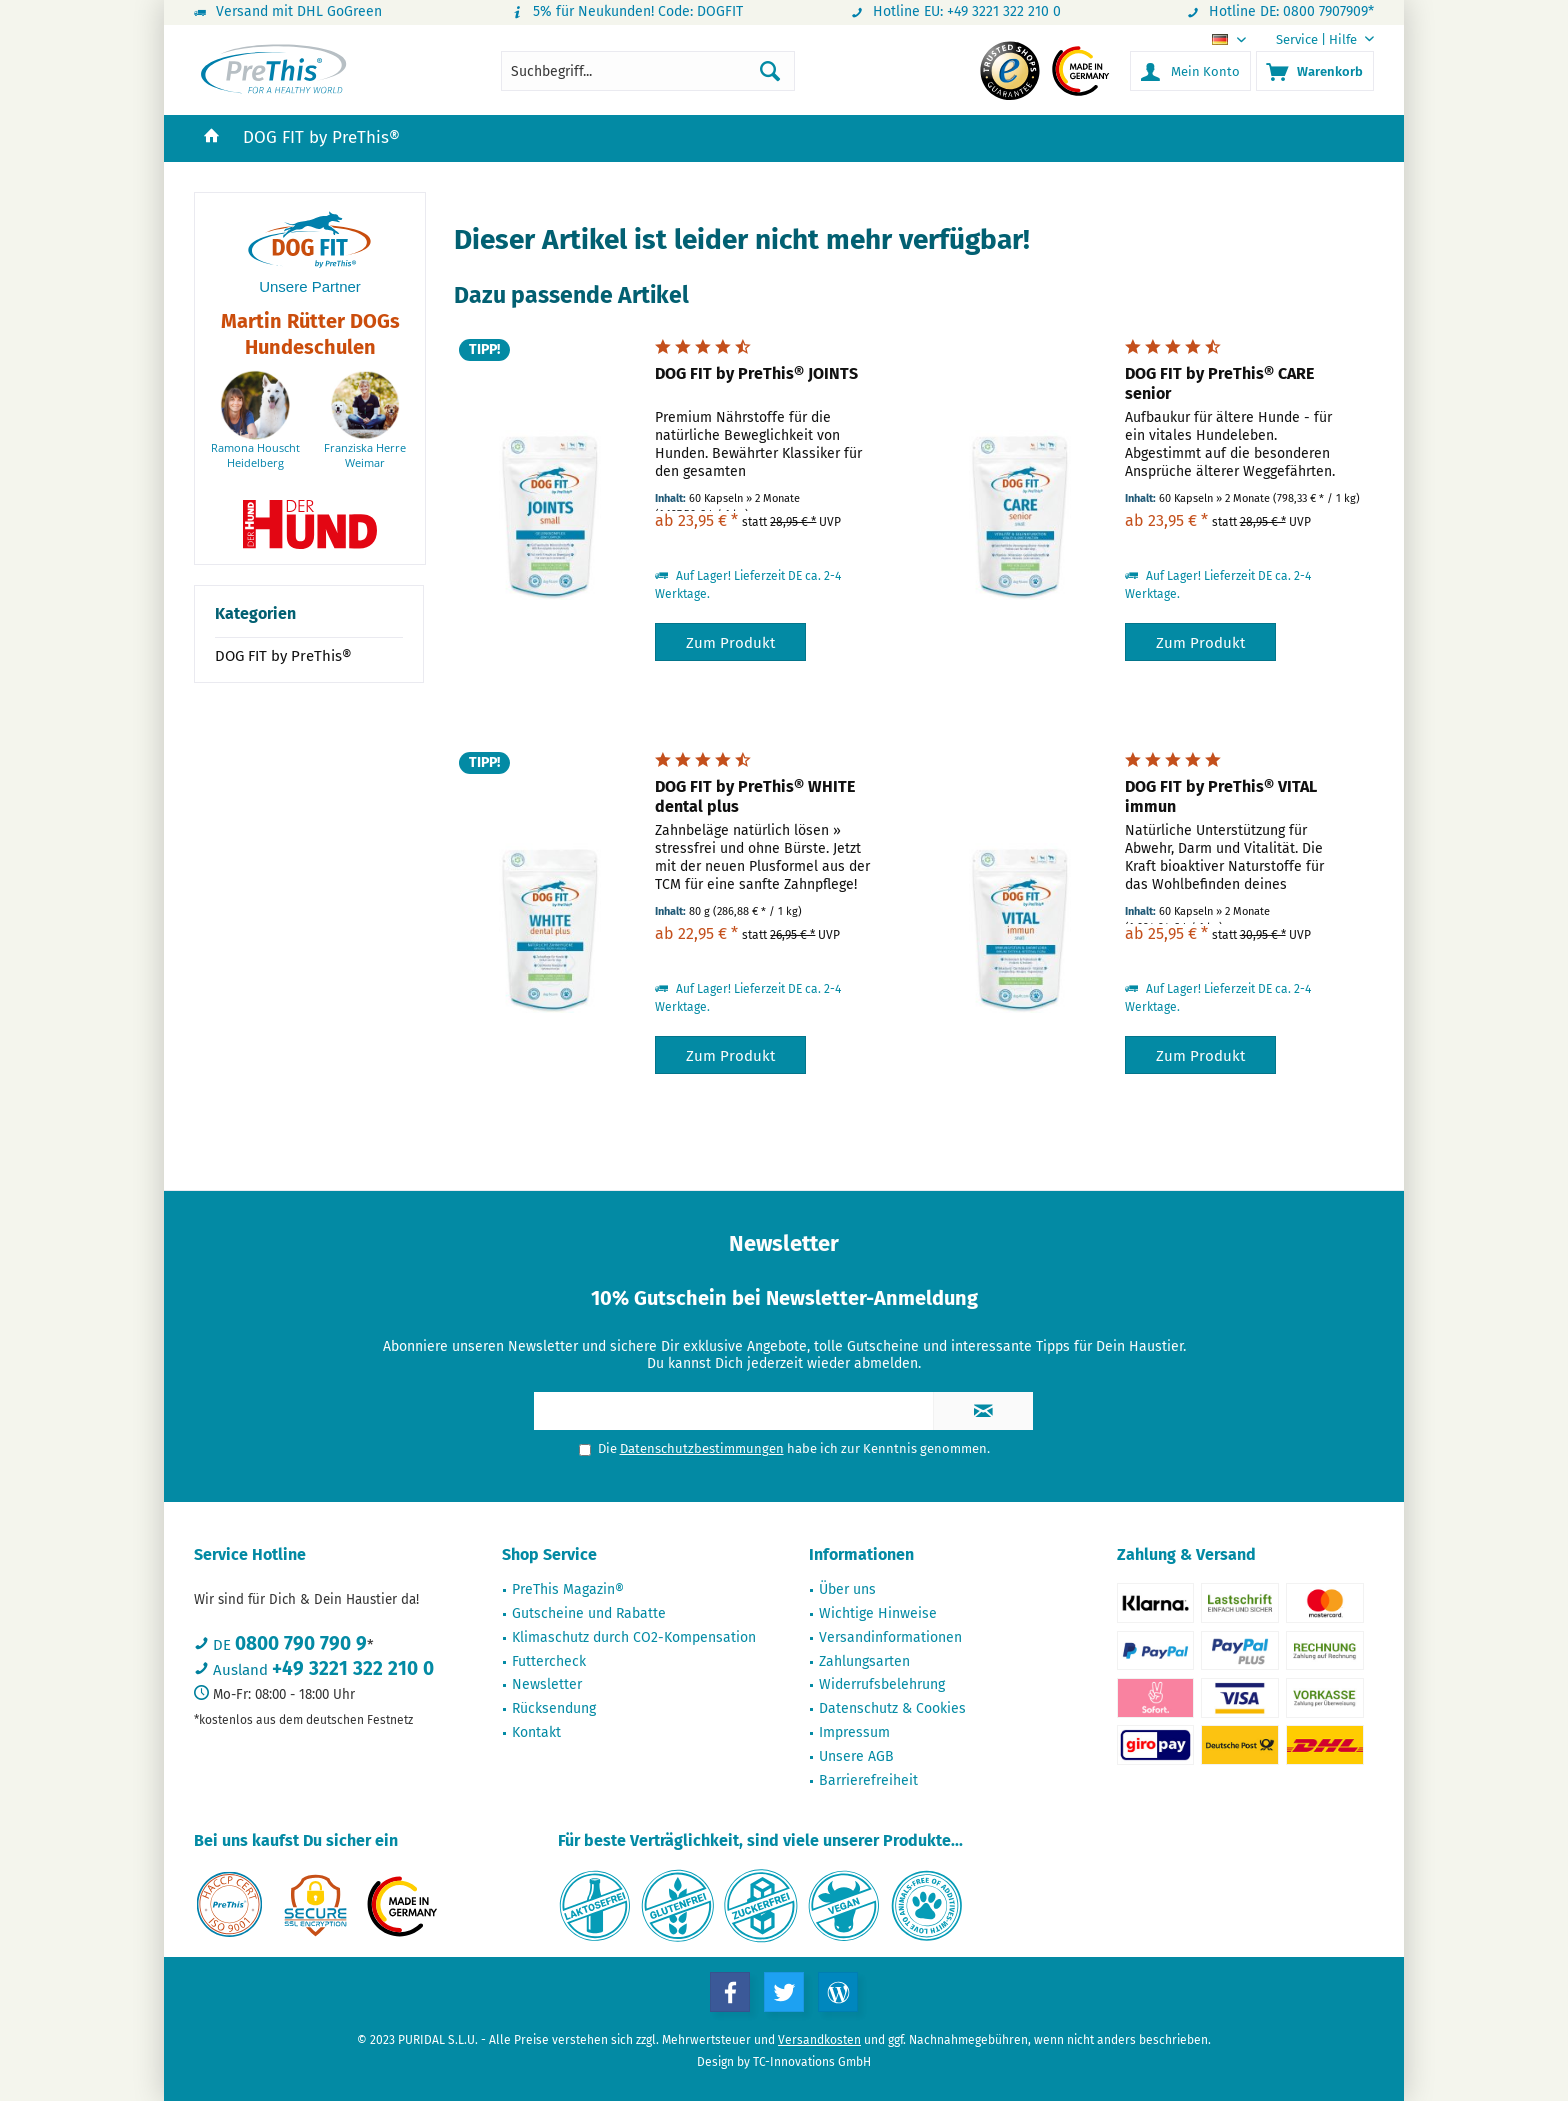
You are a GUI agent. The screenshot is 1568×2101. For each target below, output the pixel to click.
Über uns (847, 1589)
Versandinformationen (890, 1637)
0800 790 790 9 (301, 1643)
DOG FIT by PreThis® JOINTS (756, 373)
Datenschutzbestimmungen (702, 1448)
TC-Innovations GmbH (812, 2062)
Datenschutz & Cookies (892, 1708)
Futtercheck (549, 1661)
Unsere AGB (856, 1756)
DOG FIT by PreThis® (283, 656)
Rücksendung (554, 1708)
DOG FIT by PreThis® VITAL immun (1221, 796)
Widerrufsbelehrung (882, 1684)
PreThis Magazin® (568, 1589)
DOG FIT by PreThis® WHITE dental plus (755, 796)
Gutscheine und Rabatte (589, 1613)
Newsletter (547, 1684)
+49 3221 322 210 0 (353, 1668)
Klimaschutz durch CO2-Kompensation (634, 1637)
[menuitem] (1317, 39)
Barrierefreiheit (868, 1780)
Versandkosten (819, 2040)
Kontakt (536, 1732)
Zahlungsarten (864, 1661)
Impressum (854, 1732)
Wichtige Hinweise (878, 1613)
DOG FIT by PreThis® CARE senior (1219, 383)
